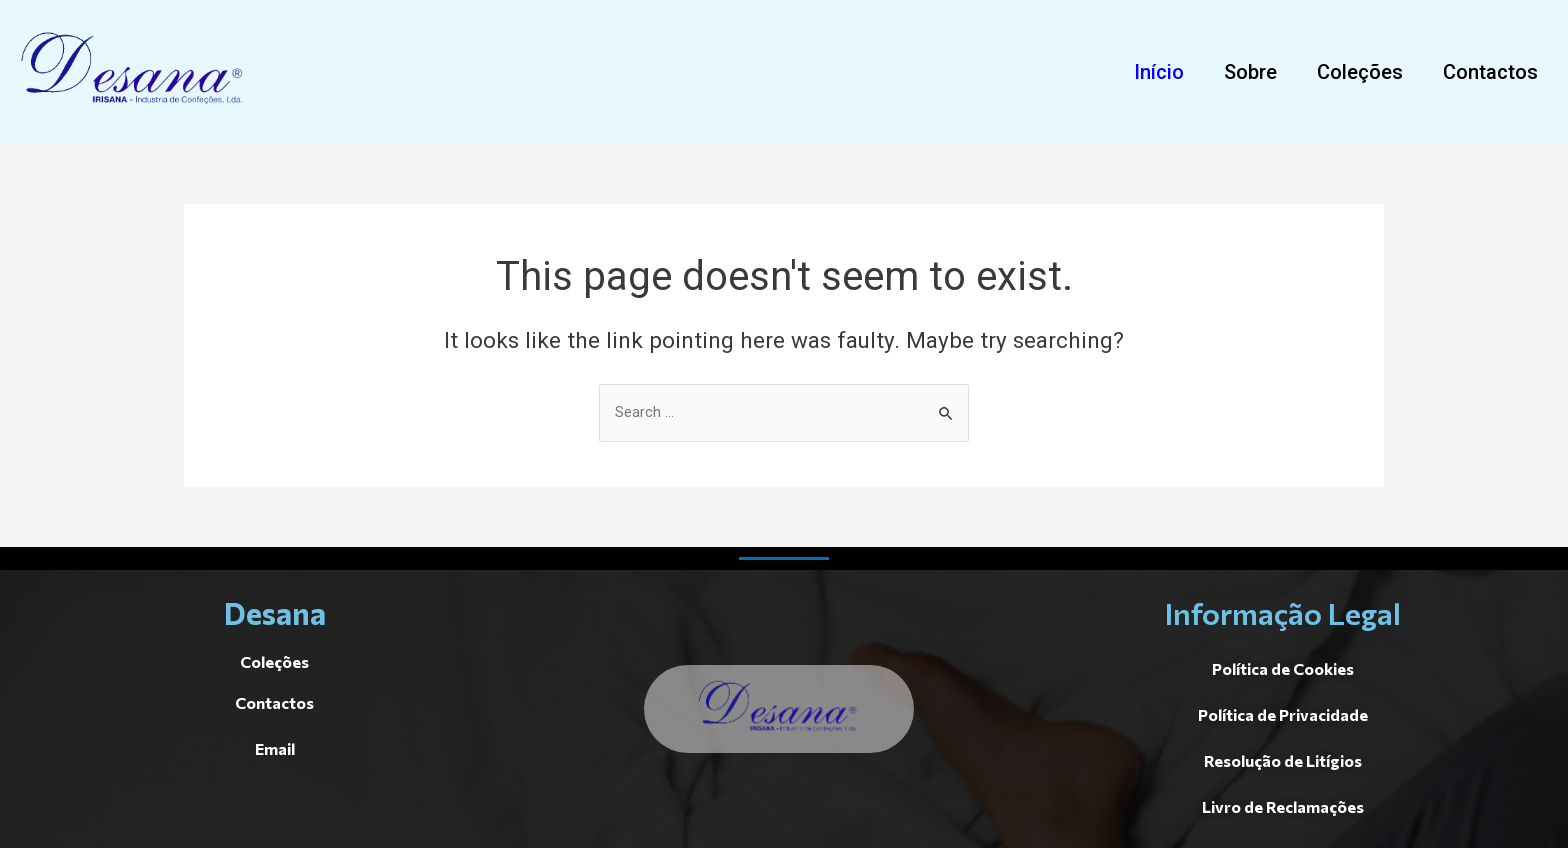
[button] (1159, 72)
